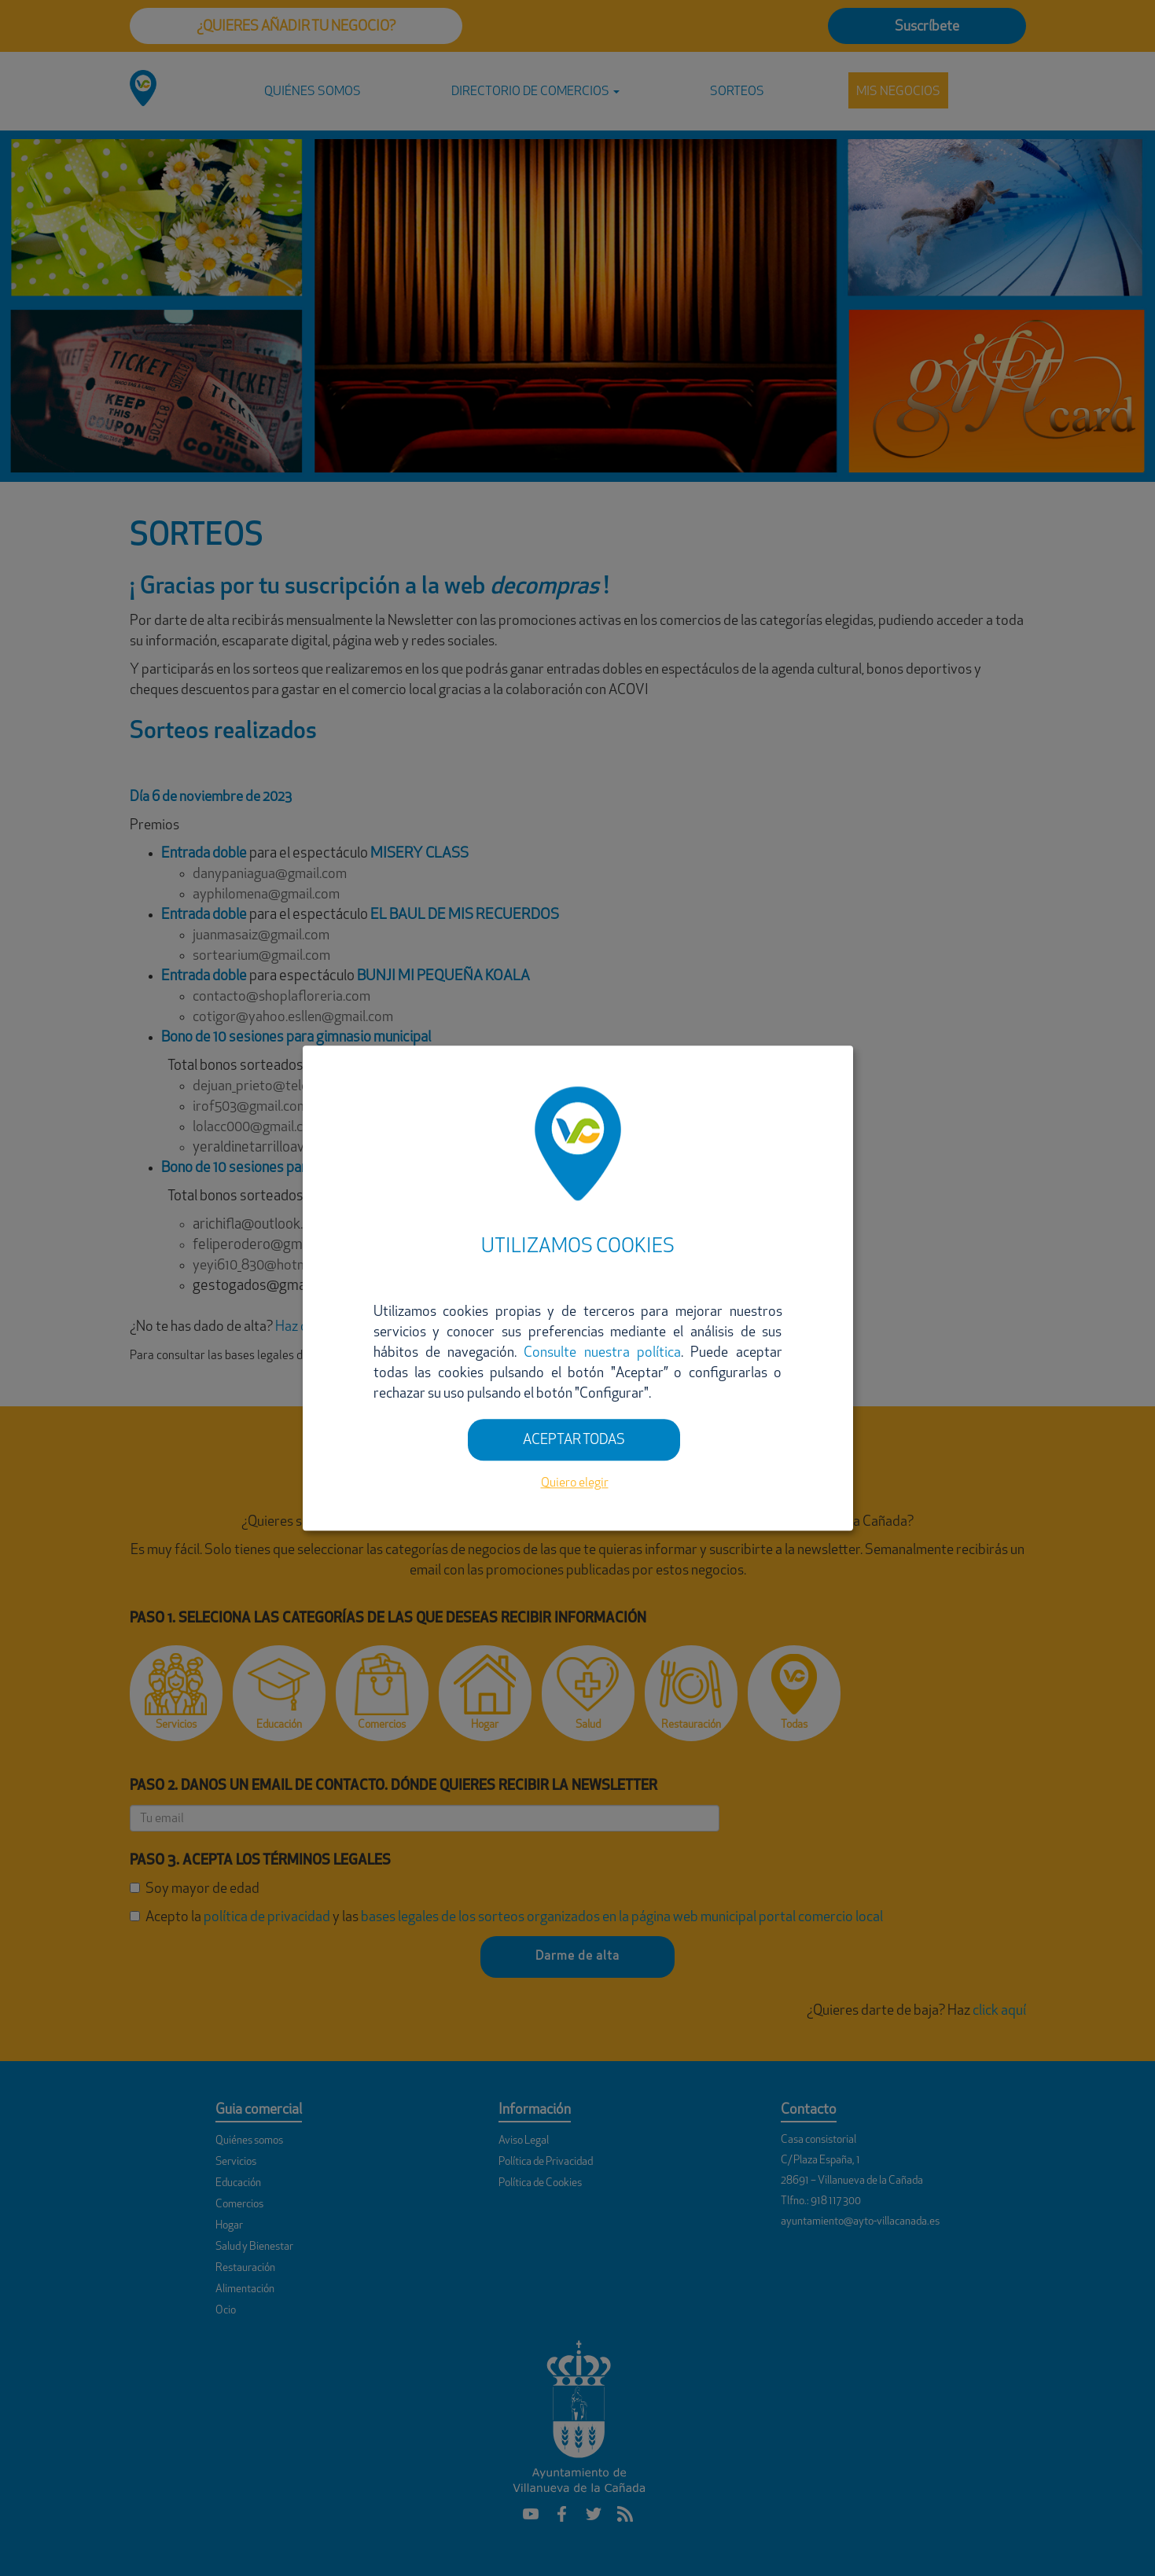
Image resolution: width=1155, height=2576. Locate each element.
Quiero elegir (575, 1484)
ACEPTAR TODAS (574, 1440)
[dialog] (578, 1288)
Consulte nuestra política (602, 1353)
